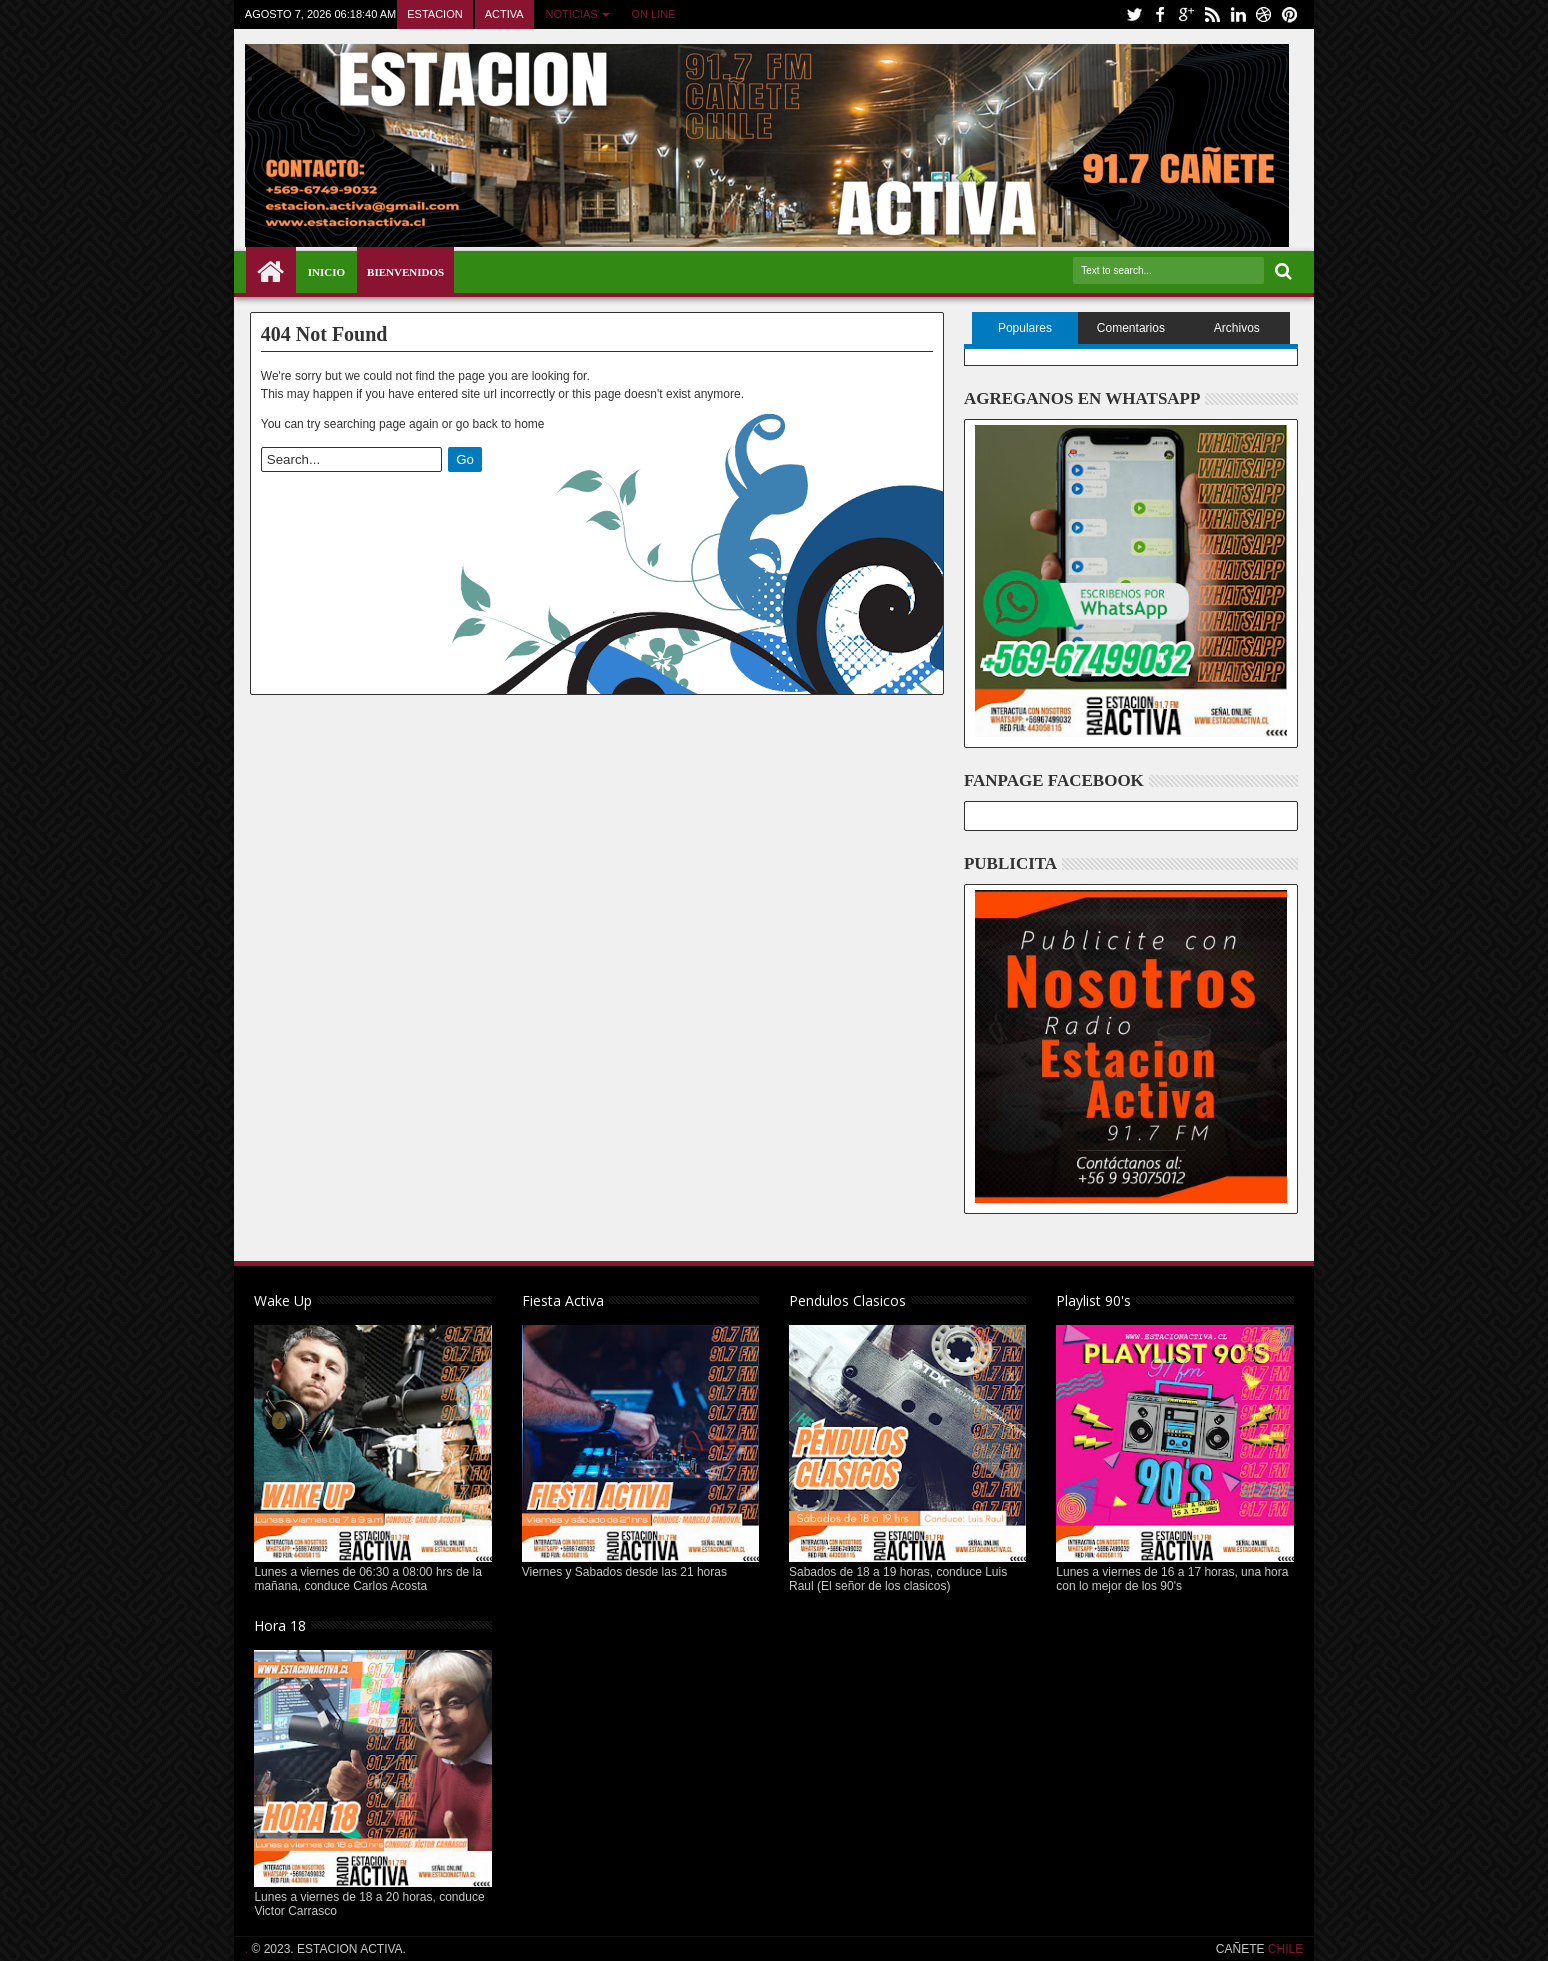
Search (1281, 271)
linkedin (1238, 14)
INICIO (326, 272)
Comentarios (1131, 328)
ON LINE (654, 14)
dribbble (1264, 14)
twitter (1134, 14)
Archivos (1237, 328)
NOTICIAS (572, 14)
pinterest (1290, 14)
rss (1212, 14)
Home (271, 272)
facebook (1160, 14)
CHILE (1284, 1949)
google (1186, 14)
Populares (1025, 328)
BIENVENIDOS (405, 272)
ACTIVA (504, 14)
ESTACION (434, 14)
